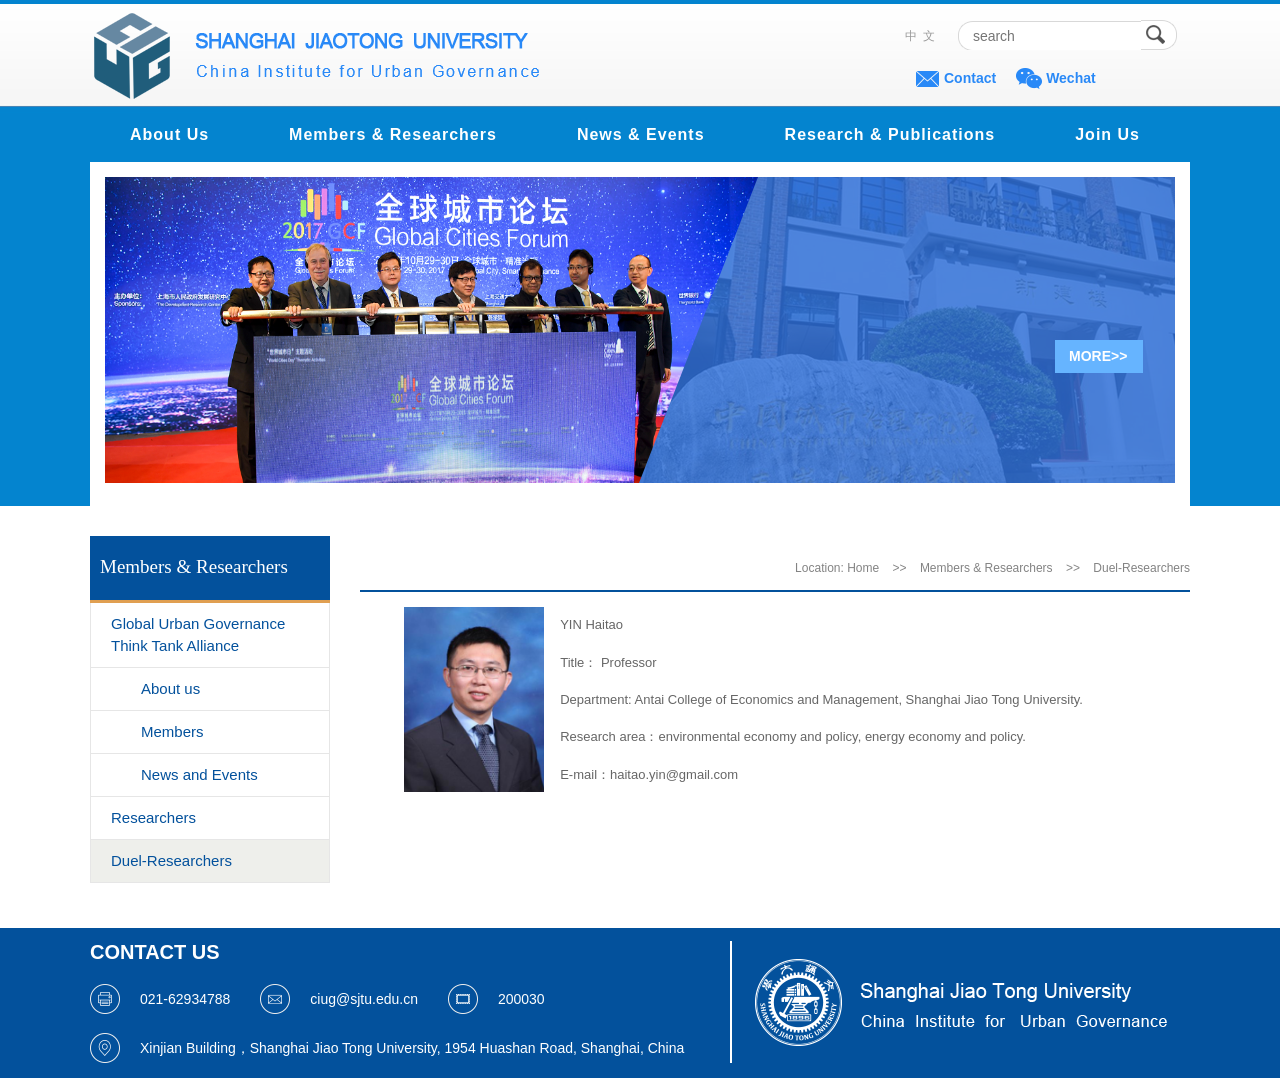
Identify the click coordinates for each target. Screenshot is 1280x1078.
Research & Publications (890, 134)
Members (172, 731)
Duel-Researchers (171, 860)
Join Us (1107, 134)
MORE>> (1098, 356)
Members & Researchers (393, 134)
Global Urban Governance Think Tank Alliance (198, 634)
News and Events (199, 774)
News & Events (641, 134)
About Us (169, 134)
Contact (970, 78)
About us (170, 688)
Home (863, 568)
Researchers (153, 817)
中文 (923, 36)
